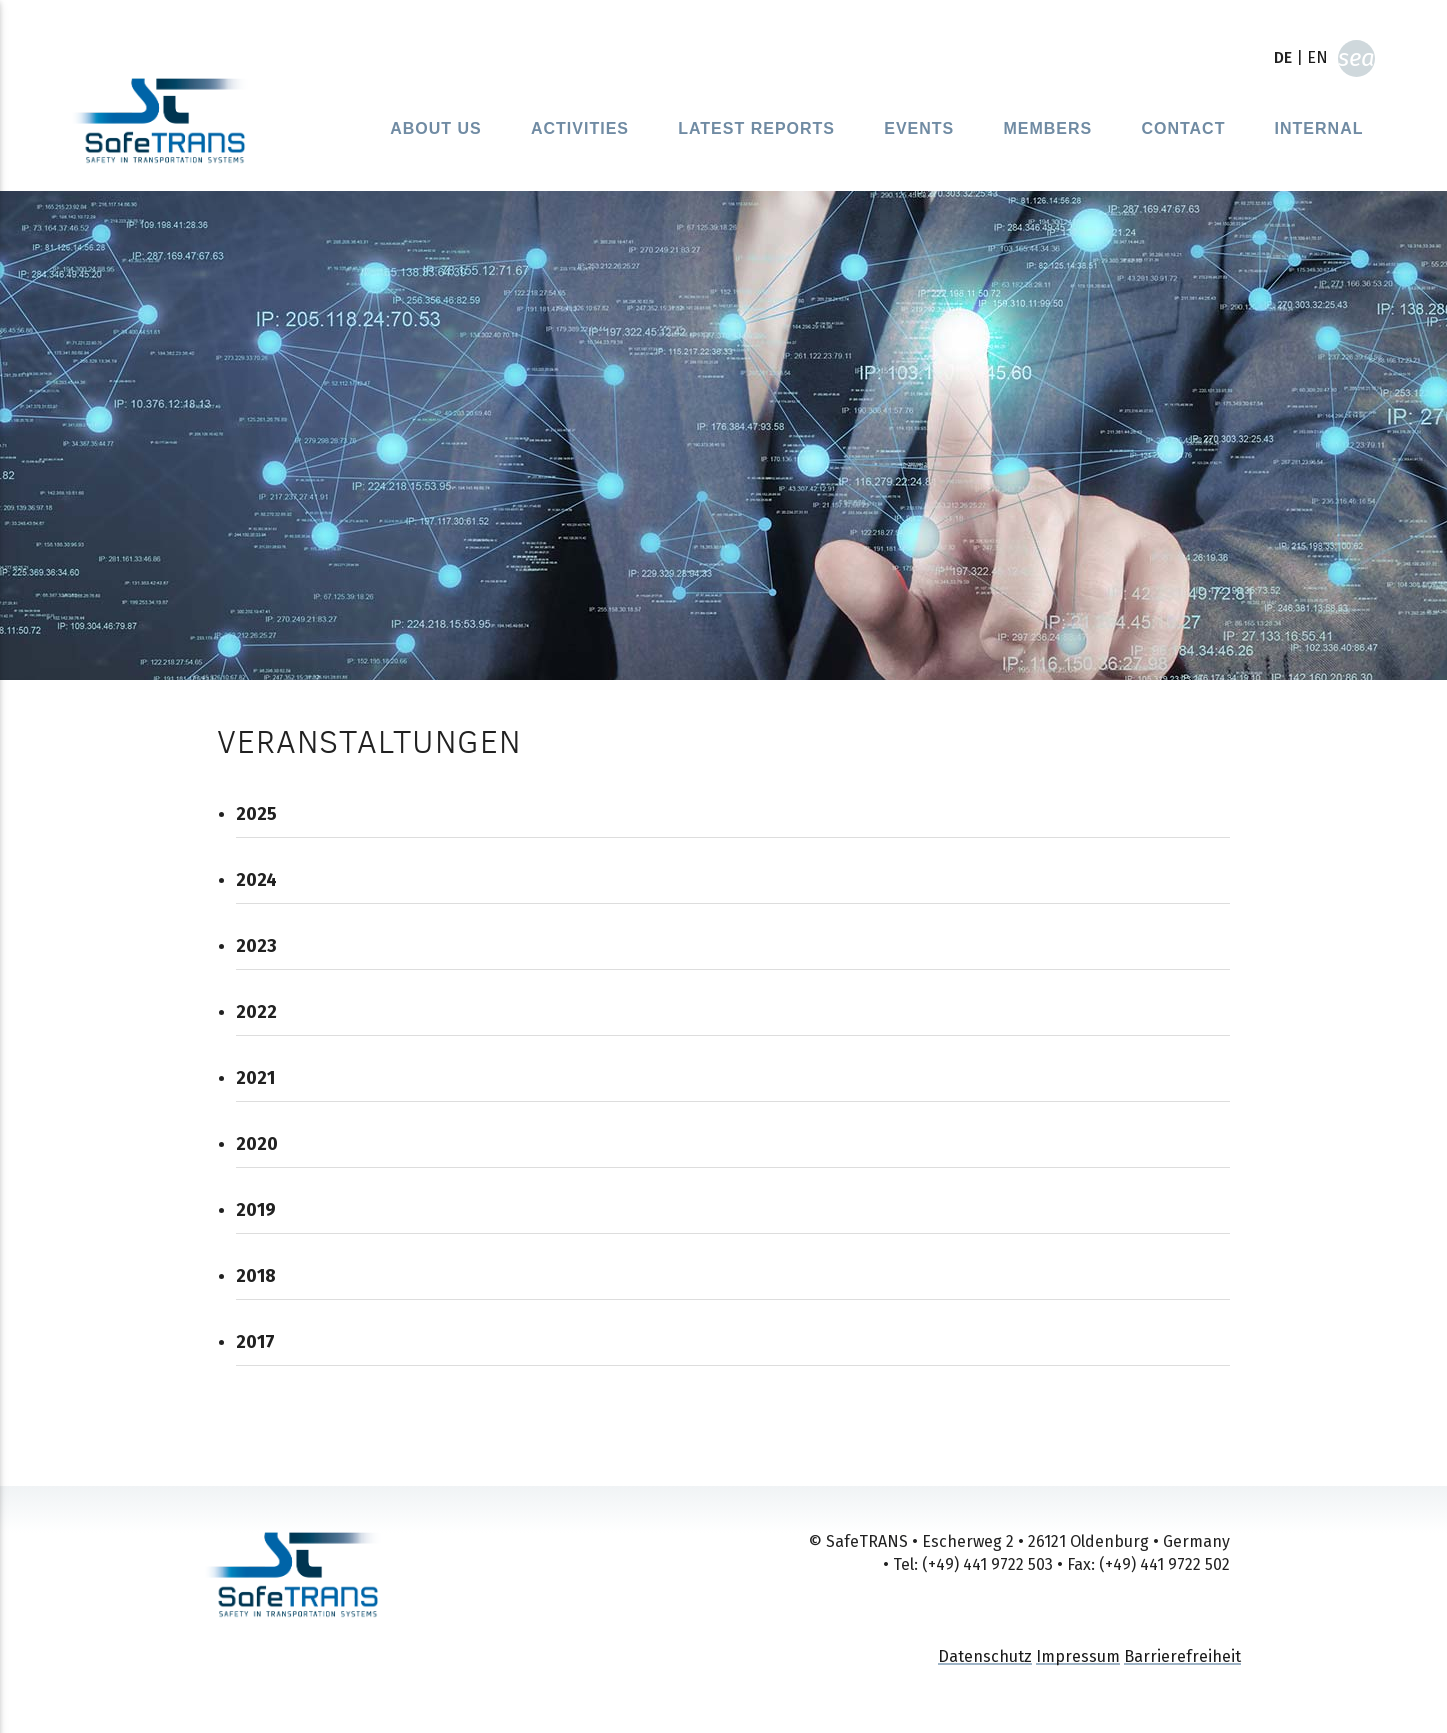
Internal (1319, 128)
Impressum (1078, 1656)
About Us (436, 128)
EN (1317, 57)
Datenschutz (985, 1656)
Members (1047, 128)
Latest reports (756, 128)
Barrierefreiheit (1182, 1656)
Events (919, 128)
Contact (1183, 128)
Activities (580, 128)
